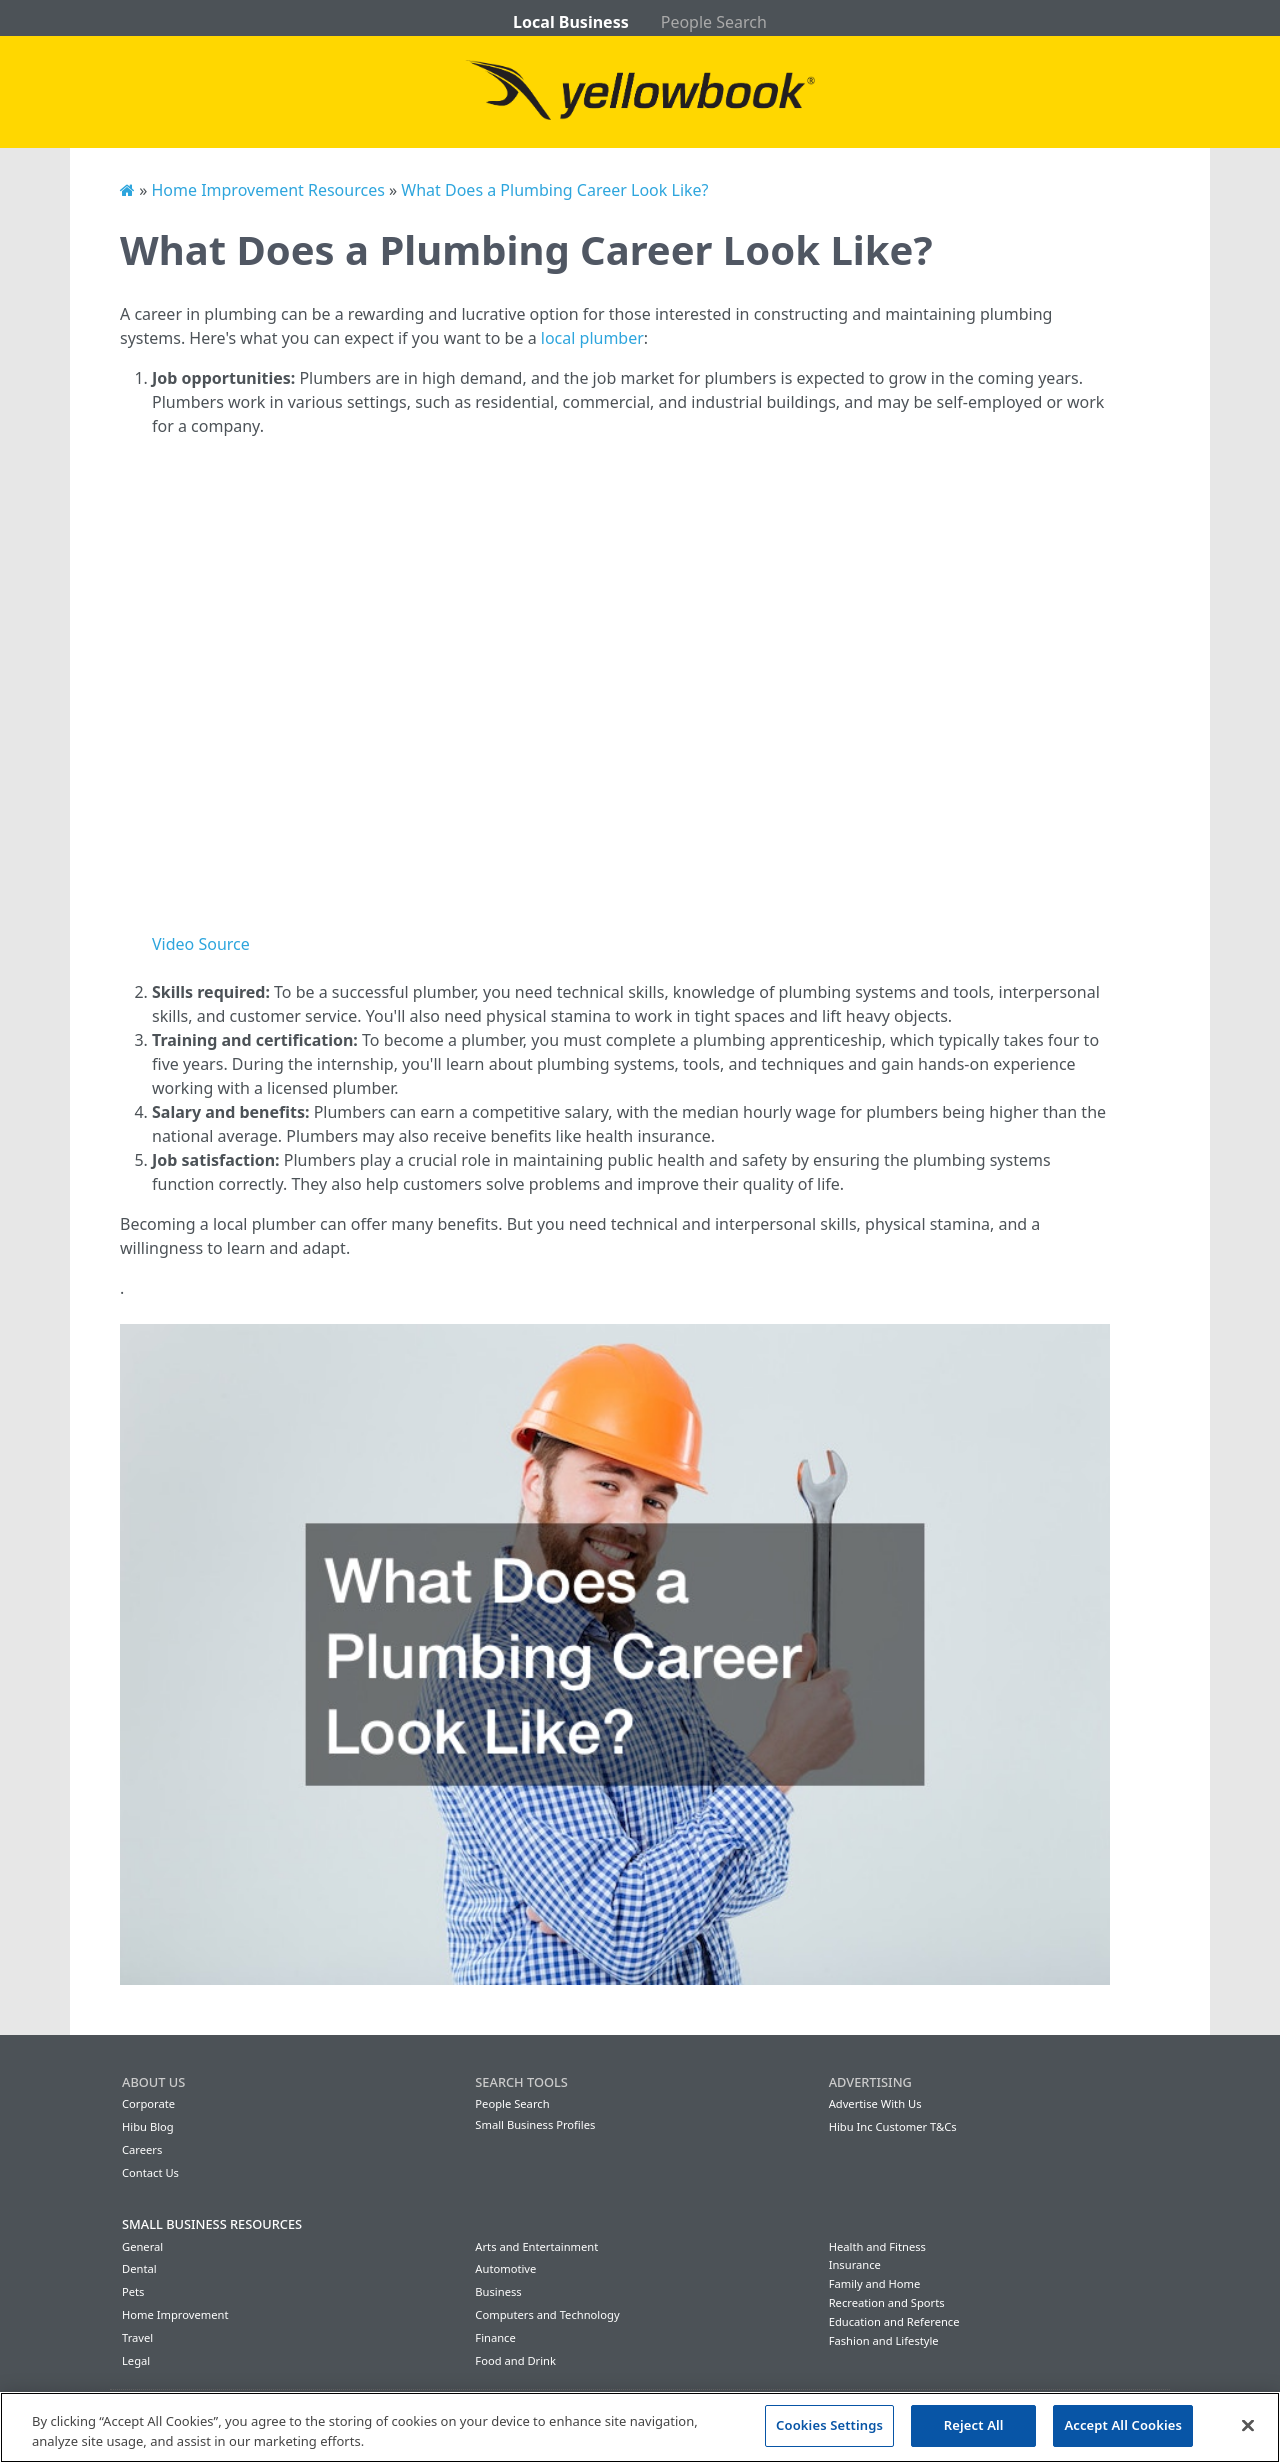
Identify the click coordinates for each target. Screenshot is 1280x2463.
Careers (142, 2149)
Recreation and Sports (887, 2302)
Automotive (505, 2268)
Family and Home (875, 2283)
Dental (139, 2268)
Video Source (201, 944)
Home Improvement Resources (267, 190)
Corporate (148, 2103)
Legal (136, 2360)
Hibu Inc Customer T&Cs (893, 2126)
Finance (495, 2337)
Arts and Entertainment (536, 2246)
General (142, 2246)
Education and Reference (894, 2321)
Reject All (974, 2425)
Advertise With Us (875, 2103)
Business (498, 2291)
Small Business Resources (212, 2224)
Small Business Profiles (535, 2124)
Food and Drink (515, 2360)
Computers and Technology (547, 2314)
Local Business (571, 22)
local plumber (592, 338)
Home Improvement (175, 2314)
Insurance (855, 2264)
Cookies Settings (829, 2425)
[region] (640, 2427)
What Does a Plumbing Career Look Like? (554, 190)
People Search (714, 22)
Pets (133, 2291)
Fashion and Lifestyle (884, 2340)
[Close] (1248, 2425)
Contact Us (150, 2172)
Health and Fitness (877, 2246)
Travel (137, 2337)
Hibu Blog (148, 2126)
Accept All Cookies (1123, 2425)
